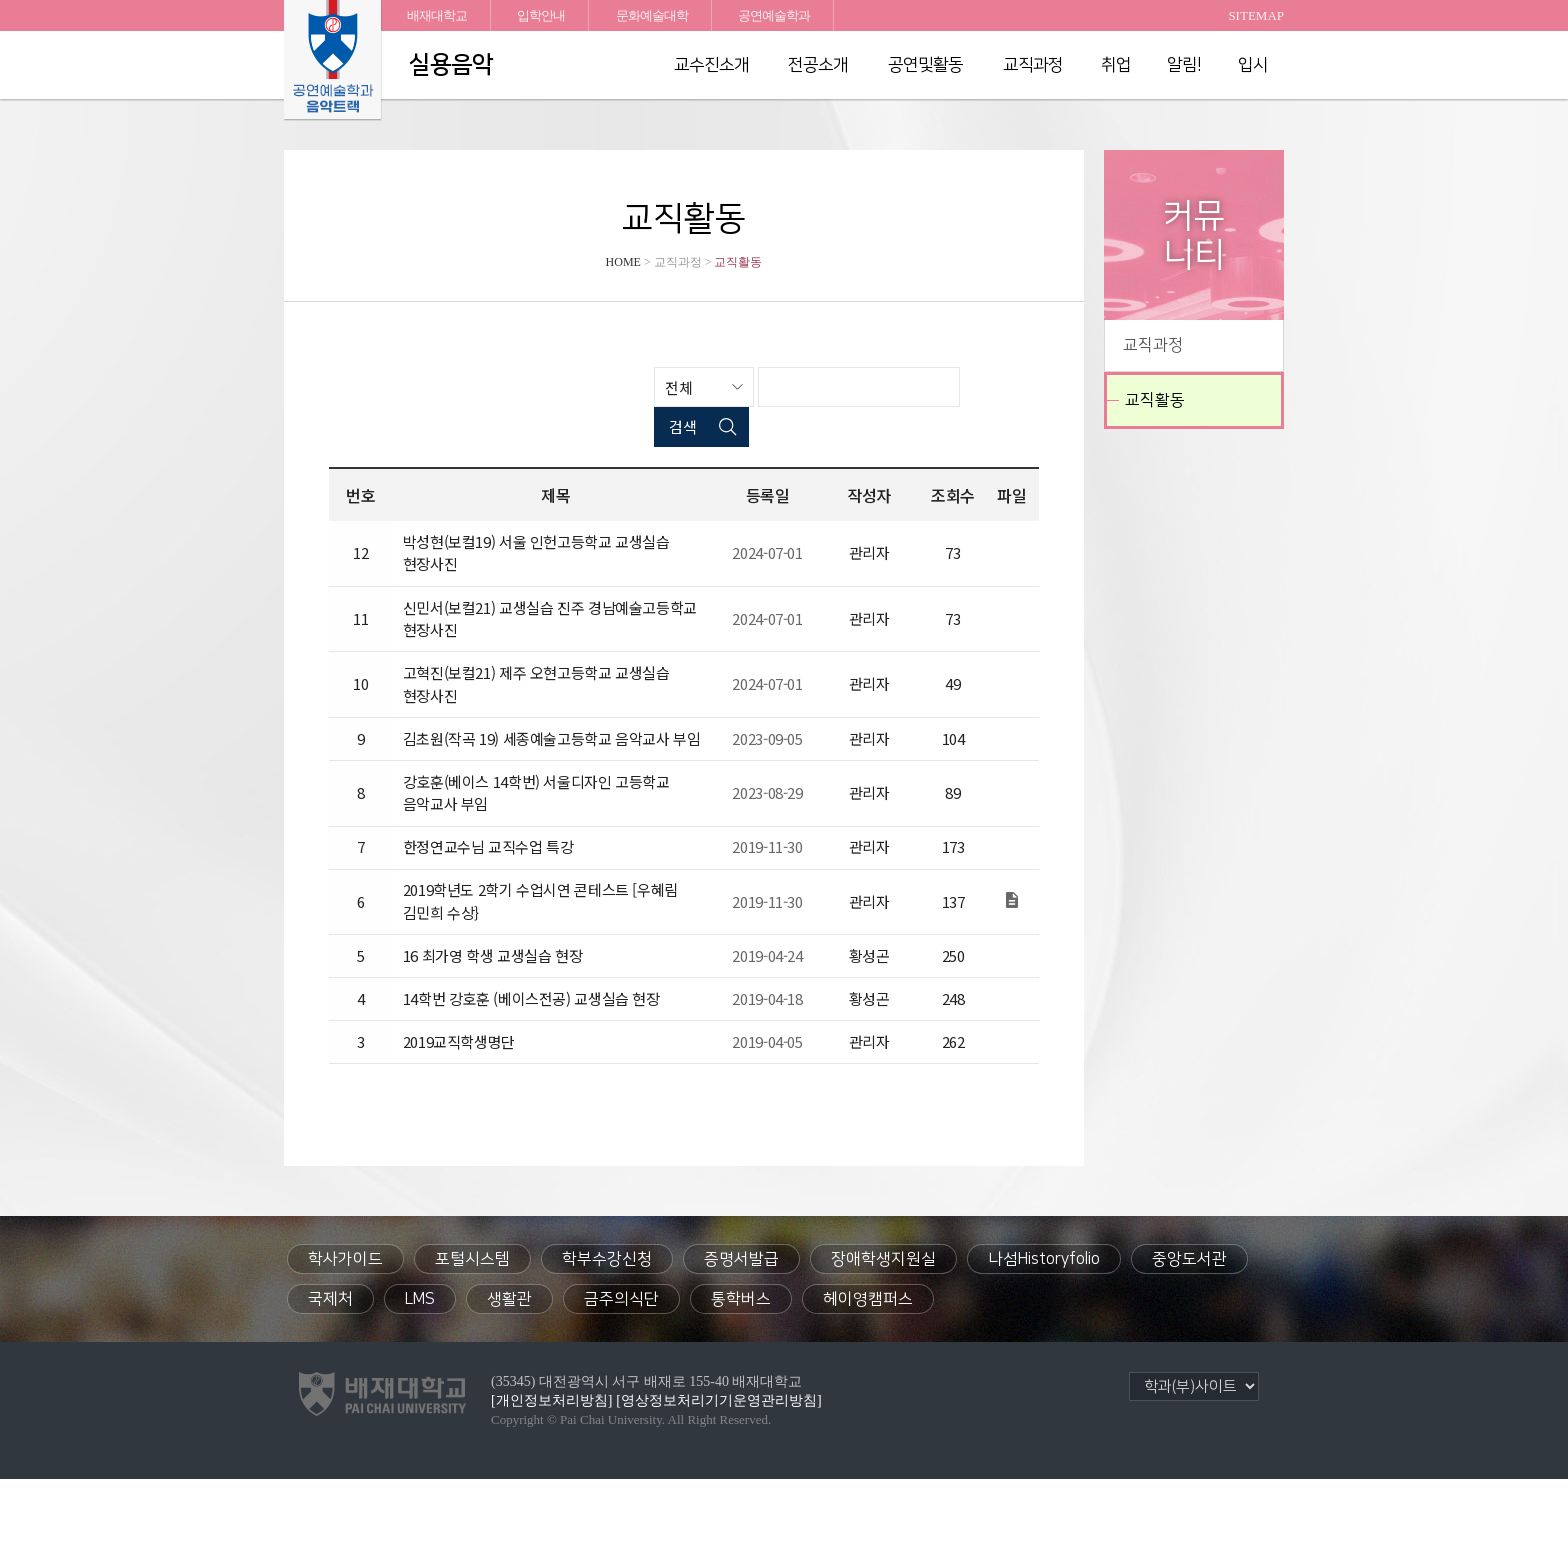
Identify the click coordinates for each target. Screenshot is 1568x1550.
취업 (1116, 65)
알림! (1184, 65)
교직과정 (1033, 65)
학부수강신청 (607, 1330)
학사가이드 (345, 1330)
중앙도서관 (1189, 1330)
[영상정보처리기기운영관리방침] (718, 1471)
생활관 (509, 1370)
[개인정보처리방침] (551, 1471)
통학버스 (741, 1370)
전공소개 (818, 65)
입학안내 (541, 15)
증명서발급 (741, 1330)
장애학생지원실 (883, 1330)
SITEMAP (1256, 15)
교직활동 (1155, 400)
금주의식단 (621, 1370)
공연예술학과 (774, 15)
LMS (420, 1370)
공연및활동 (925, 65)
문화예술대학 (652, 15)
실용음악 (451, 65)
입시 (1253, 65)
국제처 (330, 1370)
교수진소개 (711, 65)
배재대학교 (437, 15)
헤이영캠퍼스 (868, 1370)
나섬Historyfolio (1044, 1330)
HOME (623, 262)
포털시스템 (472, 1330)
